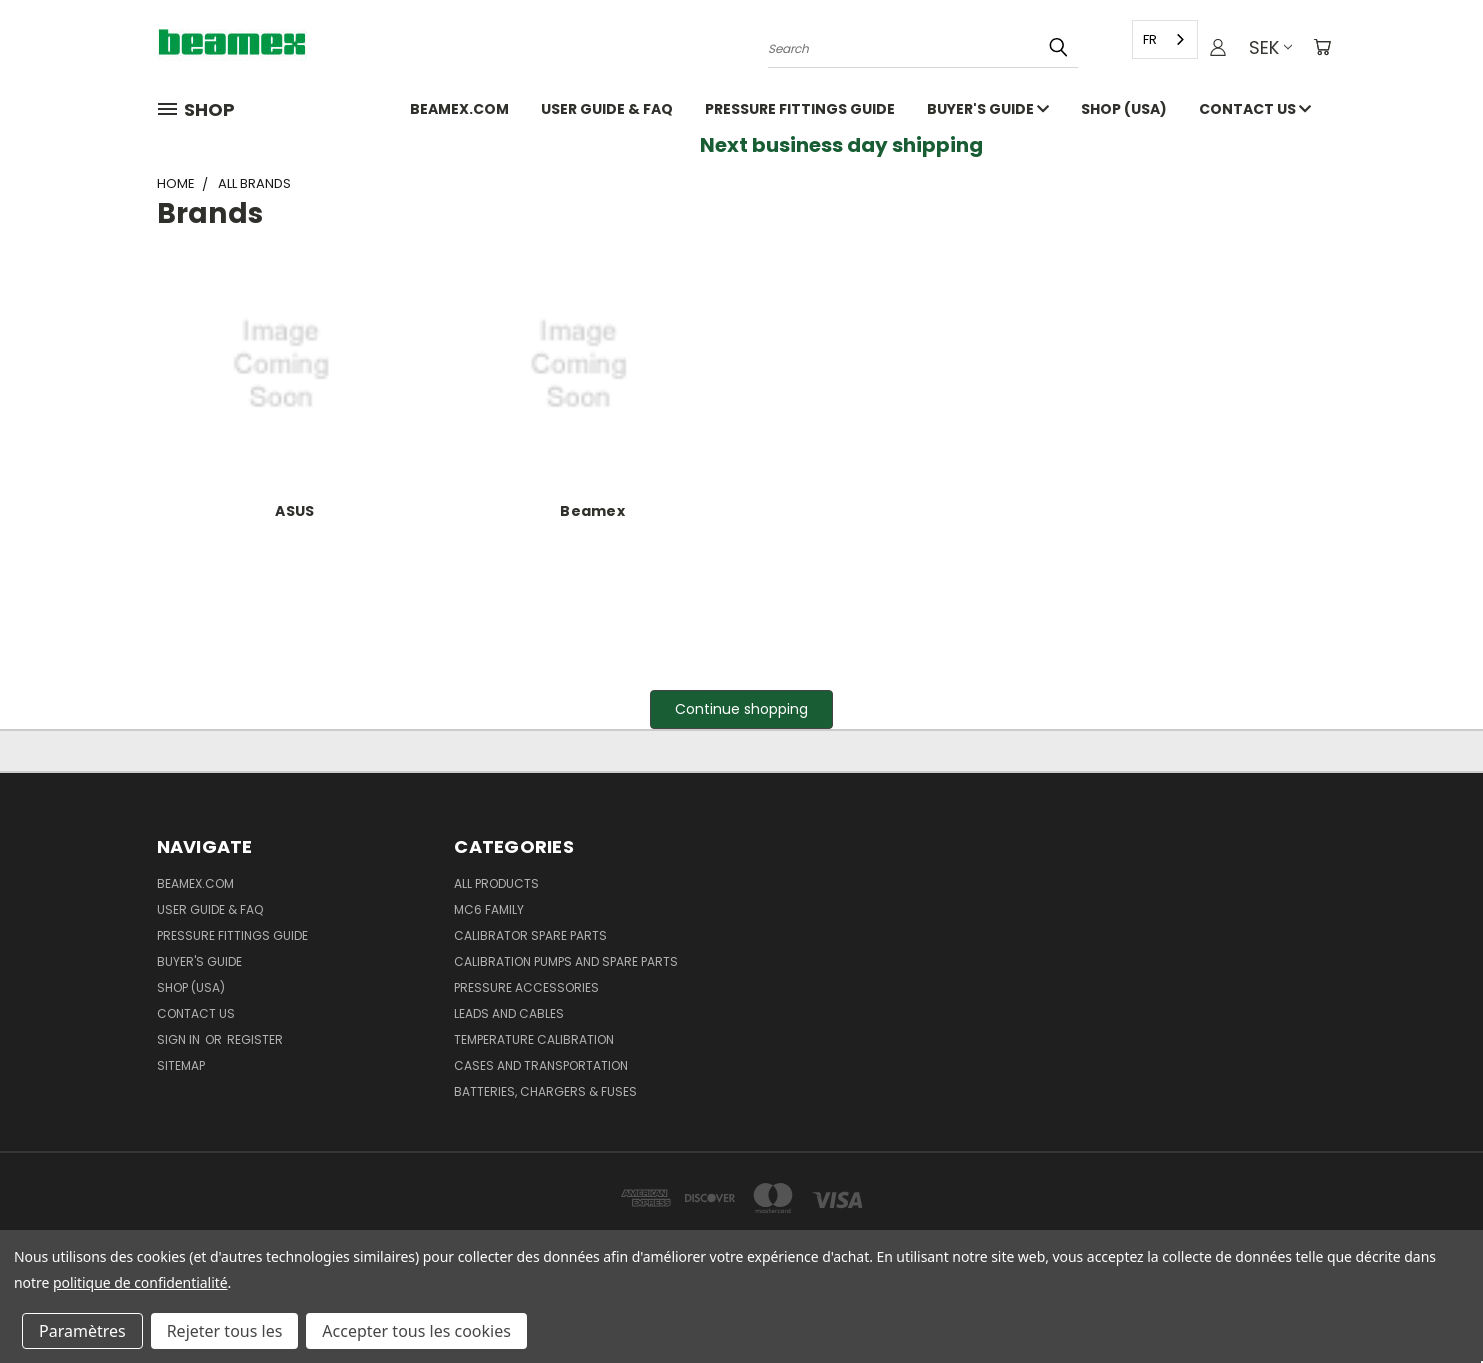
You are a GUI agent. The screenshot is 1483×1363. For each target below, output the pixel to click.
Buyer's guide (988, 109)
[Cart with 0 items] (1322, 48)
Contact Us (1255, 109)
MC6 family (489, 909)
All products (496, 883)
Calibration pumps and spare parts (566, 961)
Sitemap (181, 1065)
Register (255, 1039)
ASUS (294, 511)
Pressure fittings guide (800, 109)
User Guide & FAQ (607, 109)
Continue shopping (741, 709)
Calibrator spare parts (530, 935)
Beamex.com (459, 109)
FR (1149, 39)
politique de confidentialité (140, 1282)
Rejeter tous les (225, 1331)
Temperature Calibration (534, 1039)
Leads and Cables (509, 1013)
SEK (1268, 47)
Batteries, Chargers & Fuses (545, 1091)
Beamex (592, 511)
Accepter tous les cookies (416, 1331)
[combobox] (1164, 39)
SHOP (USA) (1124, 109)
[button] (741, 709)
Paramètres (82, 1331)
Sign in (180, 1039)
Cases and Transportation (541, 1065)
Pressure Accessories (526, 987)
